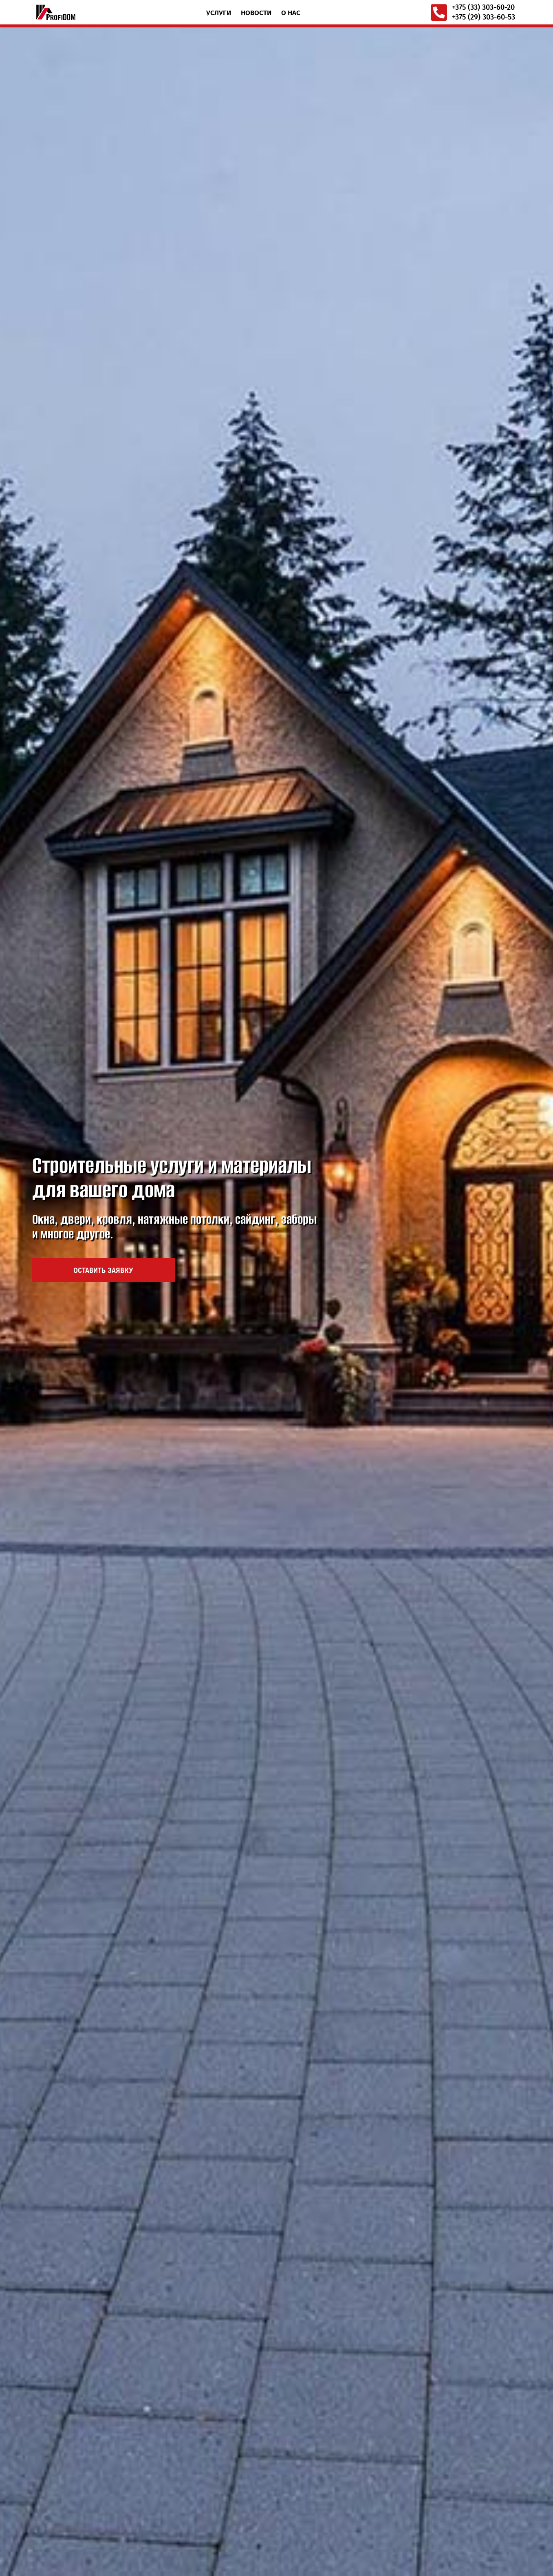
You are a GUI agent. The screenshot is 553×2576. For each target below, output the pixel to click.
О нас (290, 13)
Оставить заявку (103, 964)
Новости (256, 13)
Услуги (218, 13)
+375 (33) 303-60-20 (483, 7)
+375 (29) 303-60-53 (483, 17)
